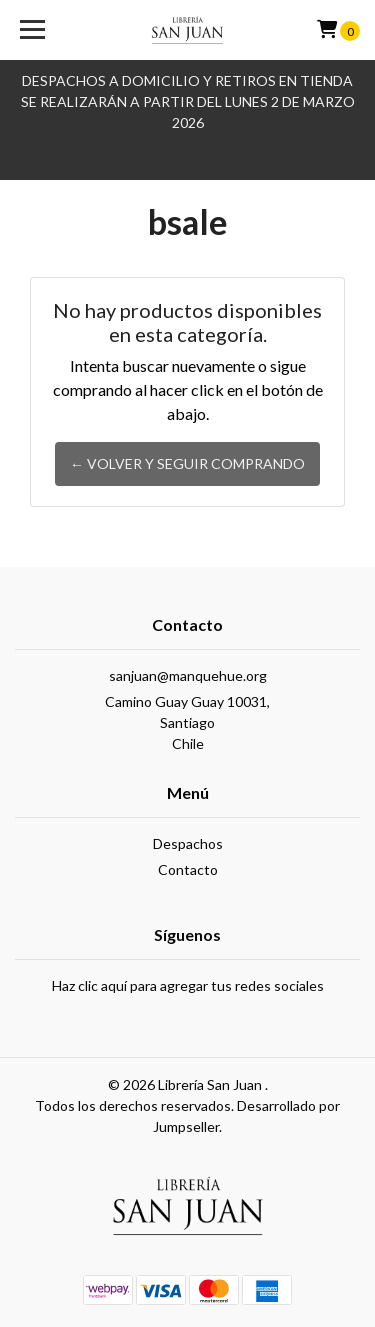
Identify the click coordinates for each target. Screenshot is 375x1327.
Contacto (188, 869)
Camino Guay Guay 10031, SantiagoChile (187, 722)
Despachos (188, 843)
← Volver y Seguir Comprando (187, 463)
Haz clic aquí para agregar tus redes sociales (188, 985)
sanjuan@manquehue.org (188, 675)
